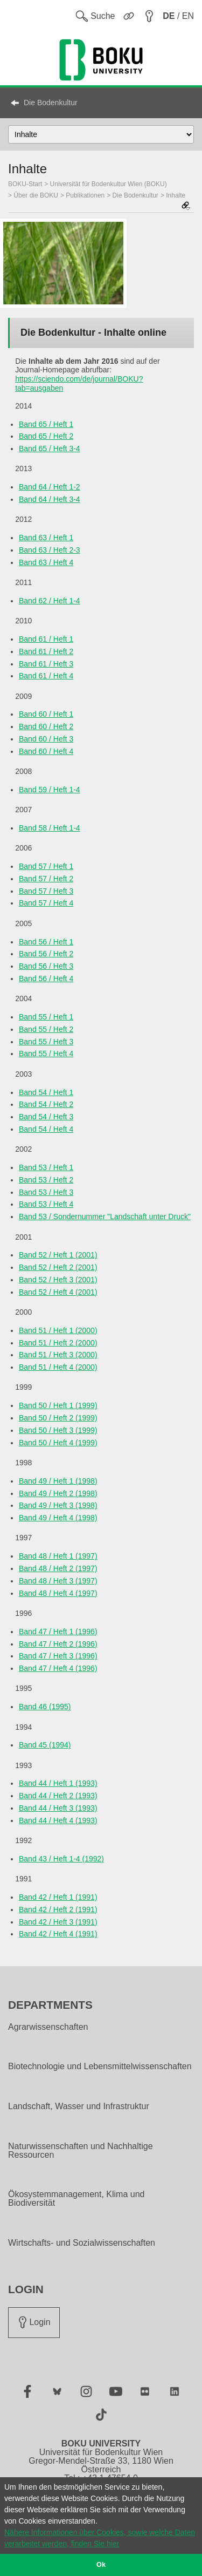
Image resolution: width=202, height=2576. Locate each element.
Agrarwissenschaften (48, 2027)
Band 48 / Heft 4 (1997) (58, 1593)
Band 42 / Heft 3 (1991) (58, 1922)
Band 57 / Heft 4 (46, 903)
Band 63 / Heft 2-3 (49, 550)
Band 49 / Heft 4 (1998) (58, 1517)
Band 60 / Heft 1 (46, 714)
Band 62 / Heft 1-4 (49, 600)
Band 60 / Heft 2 (46, 726)
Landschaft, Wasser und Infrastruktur (78, 2106)
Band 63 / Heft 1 (46, 537)
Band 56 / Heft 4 (46, 978)
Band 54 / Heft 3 (46, 1116)
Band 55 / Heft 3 (46, 1041)
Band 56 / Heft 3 (46, 966)
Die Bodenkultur (51, 102)
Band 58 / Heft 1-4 (49, 828)
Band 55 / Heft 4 (46, 1053)
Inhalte (175, 195)
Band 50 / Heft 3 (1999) (58, 1430)
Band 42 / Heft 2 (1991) (58, 1909)
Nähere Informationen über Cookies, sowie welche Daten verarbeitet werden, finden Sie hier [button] (99, 2538)
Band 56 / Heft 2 (46, 953)
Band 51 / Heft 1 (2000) (58, 1330)
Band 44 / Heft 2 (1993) (58, 1795)
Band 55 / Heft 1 (46, 1016)
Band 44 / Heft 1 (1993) (58, 1783)
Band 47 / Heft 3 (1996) (58, 1655)
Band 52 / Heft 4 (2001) (58, 1292)
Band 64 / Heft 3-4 (49, 499)
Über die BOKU (35, 195)
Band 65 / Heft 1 (46, 424)
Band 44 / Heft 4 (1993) (58, 1820)
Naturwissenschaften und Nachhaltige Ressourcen (80, 2150)
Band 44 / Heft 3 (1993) (58, 1808)
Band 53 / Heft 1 (46, 1167)
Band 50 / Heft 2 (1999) (58, 1417)
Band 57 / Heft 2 (46, 878)
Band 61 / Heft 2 (46, 651)
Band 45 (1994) (45, 1745)
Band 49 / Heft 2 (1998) (58, 1493)
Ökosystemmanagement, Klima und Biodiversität (76, 2198)
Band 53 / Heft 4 (46, 1204)
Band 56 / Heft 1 (46, 941)
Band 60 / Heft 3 (46, 739)
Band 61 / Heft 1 (46, 639)
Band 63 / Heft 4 (46, 562)
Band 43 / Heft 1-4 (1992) (61, 1858)
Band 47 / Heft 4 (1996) (58, 1668)
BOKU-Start (25, 184)
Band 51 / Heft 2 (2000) (58, 1342)
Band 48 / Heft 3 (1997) (58, 1580)
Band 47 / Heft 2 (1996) (58, 1644)
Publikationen (85, 195)
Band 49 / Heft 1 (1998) (58, 1481)
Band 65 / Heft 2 (46, 436)
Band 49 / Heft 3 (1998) (58, 1505)
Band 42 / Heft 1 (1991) (58, 1897)
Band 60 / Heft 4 (46, 751)
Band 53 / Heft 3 (46, 1192)
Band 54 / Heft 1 (46, 1092)
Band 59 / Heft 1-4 (49, 789)
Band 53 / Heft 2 (46, 1179)
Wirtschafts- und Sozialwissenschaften (81, 2243)
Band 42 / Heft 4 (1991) (58, 1933)
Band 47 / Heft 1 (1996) (58, 1631)
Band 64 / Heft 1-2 (49, 486)
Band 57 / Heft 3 (46, 891)
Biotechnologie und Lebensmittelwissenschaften (100, 2066)
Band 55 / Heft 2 (46, 1029)
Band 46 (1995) (45, 1706)
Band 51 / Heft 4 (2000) (58, 1367)
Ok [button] (101, 2564)
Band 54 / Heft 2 (46, 1104)
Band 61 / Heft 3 (46, 664)
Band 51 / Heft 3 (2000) (58, 1354)
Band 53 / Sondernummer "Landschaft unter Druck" (105, 1216)
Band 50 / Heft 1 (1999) (58, 1405)
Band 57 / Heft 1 (46, 866)
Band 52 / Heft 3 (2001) (58, 1279)
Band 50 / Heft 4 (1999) (58, 1442)
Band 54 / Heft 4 (46, 1129)
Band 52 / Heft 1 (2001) (58, 1254)
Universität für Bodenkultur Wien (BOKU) (108, 184)
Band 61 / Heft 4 (46, 675)
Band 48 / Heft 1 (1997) (58, 1556)
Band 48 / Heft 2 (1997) (58, 1568)
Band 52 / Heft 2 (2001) (58, 1267)
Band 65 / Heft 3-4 (49, 448)
